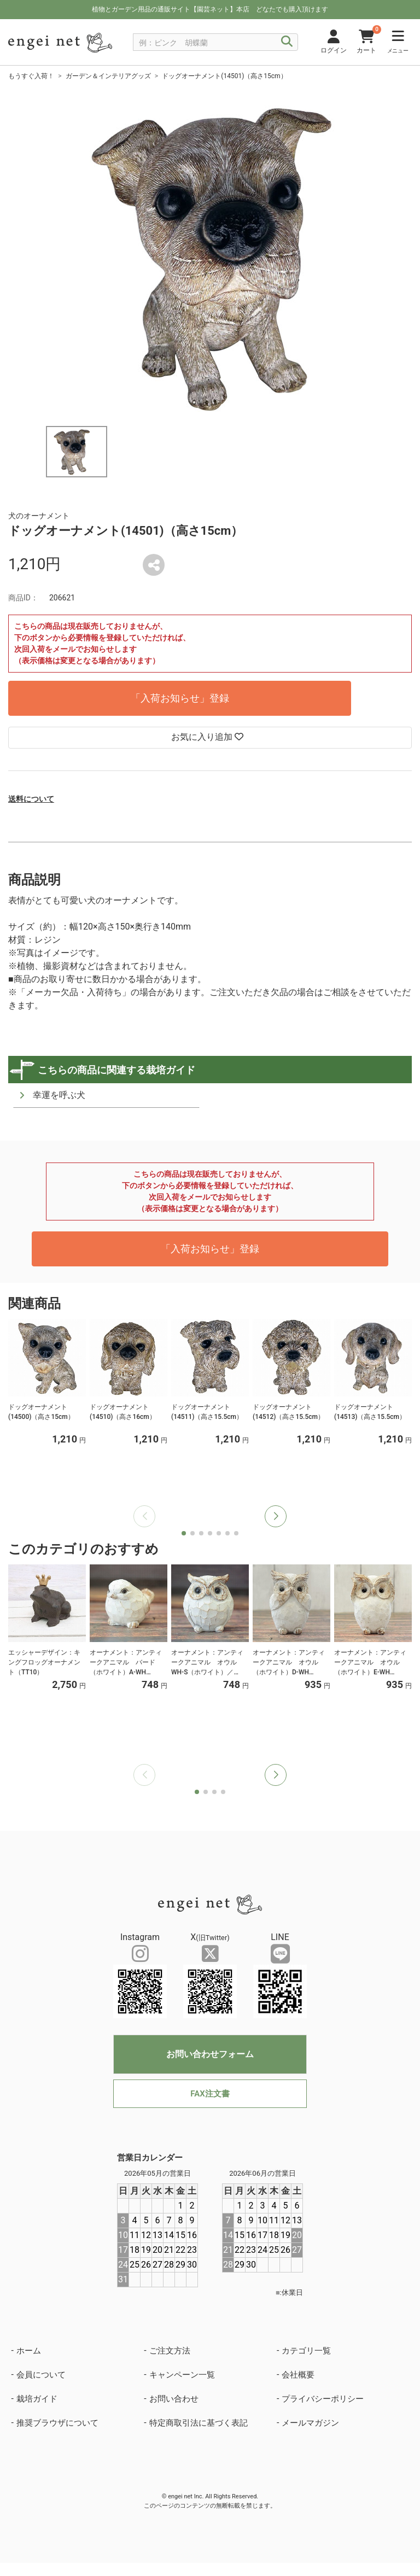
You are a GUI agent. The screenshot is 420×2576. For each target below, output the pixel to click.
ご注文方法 (169, 2351)
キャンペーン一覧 (182, 2375)
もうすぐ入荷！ (31, 76)
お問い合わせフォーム (210, 2054)
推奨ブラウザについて (57, 2423)
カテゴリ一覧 (306, 2351)
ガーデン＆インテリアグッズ (108, 76)
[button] (276, 1516)
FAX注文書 (209, 2094)
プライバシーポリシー (323, 2399)
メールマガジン (310, 2423)
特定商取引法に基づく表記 (198, 2423)
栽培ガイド (36, 2399)
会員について (41, 2375)
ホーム (28, 2351)
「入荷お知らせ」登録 (180, 698)
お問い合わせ (174, 2399)
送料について (31, 799)
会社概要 (298, 2375)
